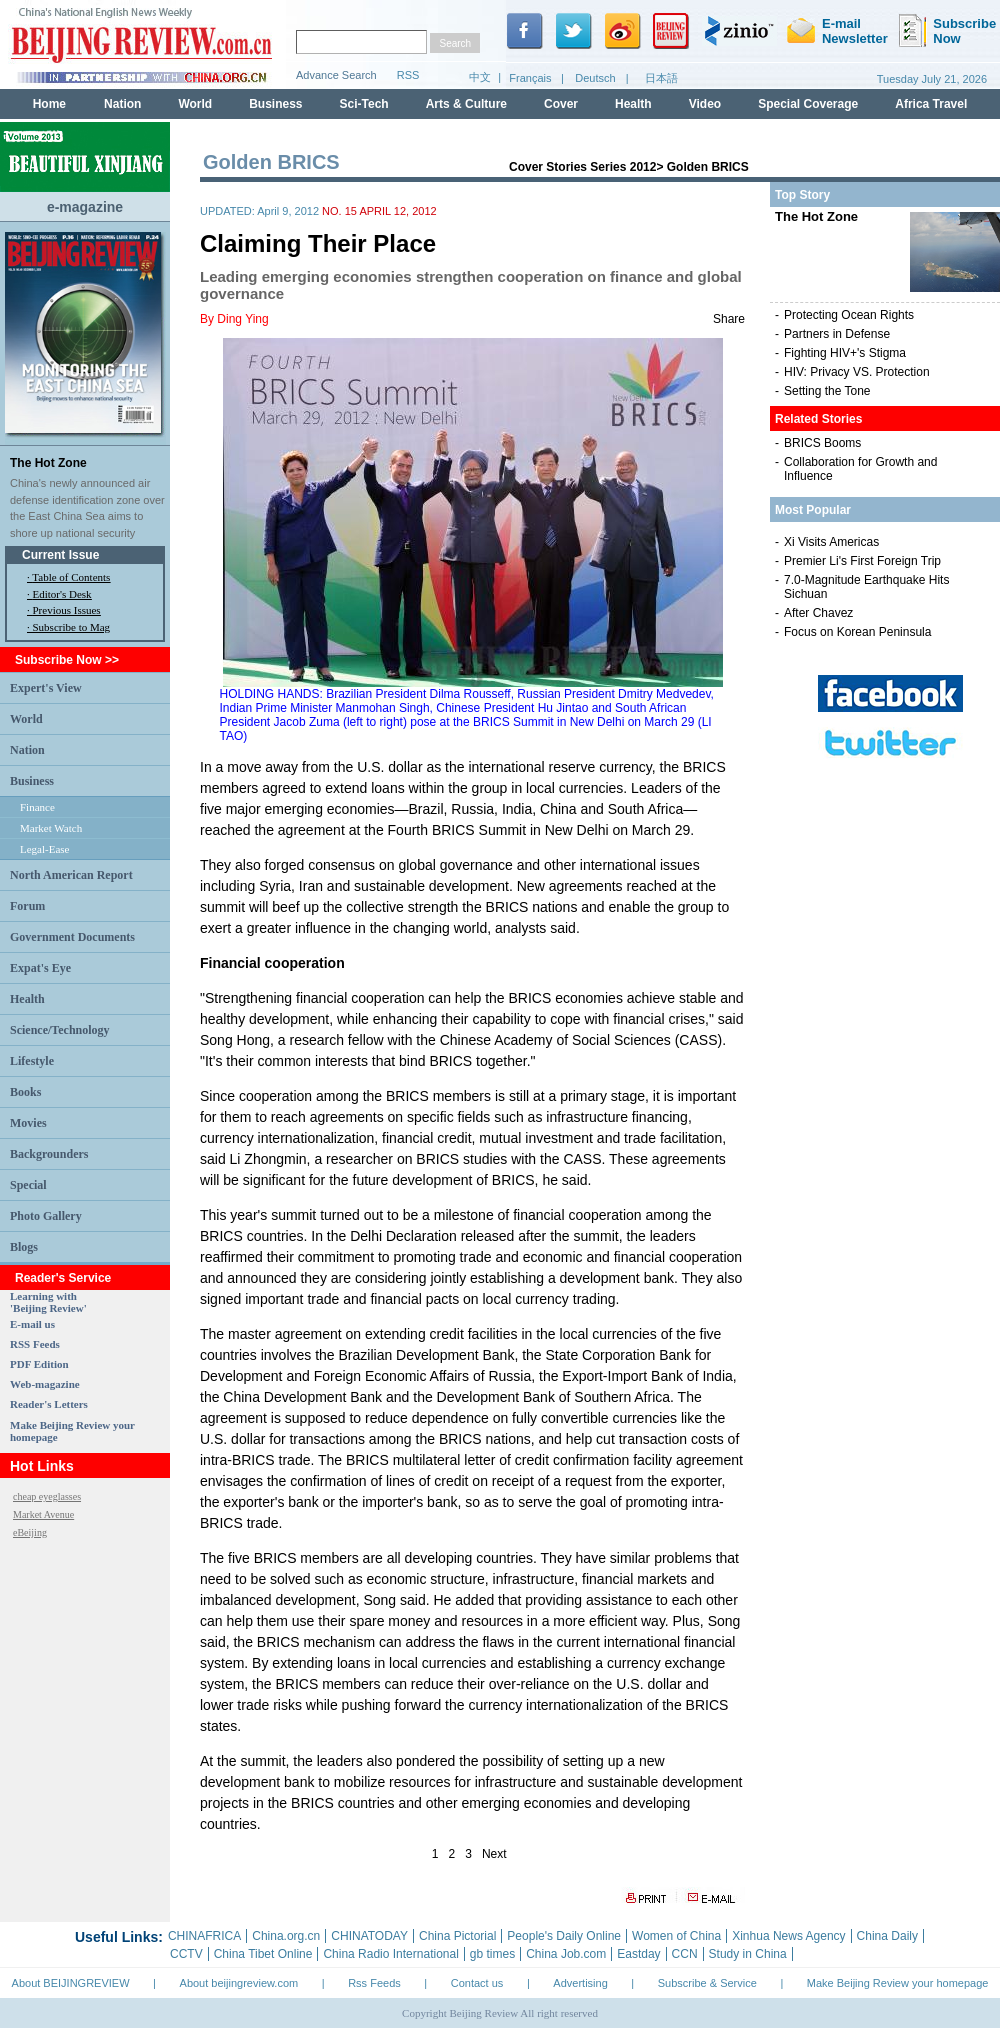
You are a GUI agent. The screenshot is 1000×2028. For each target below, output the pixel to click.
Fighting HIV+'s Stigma (845, 353)
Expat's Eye (40, 968)
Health (27, 999)
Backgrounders (49, 1154)
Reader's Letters (49, 1404)
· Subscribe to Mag (68, 627)
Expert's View (46, 688)
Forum (27, 906)
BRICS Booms (822, 443)
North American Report (71, 875)
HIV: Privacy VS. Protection (857, 372)
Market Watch (51, 828)
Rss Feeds (374, 1983)
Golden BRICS (708, 167)
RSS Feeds (35, 1344)
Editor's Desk (62, 594)
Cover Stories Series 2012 (582, 167)
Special (28, 1185)
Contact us (477, 1983)
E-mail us (32, 1324)
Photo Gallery (46, 1216)
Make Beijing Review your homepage (898, 1983)
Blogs (24, 1247)
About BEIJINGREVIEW (71, 1983)
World (26, 719)
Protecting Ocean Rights (849, 315)
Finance (37, 807)
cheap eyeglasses (47, 1496)
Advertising (580, 1983)
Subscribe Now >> (67, 660)
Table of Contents (71, 577)
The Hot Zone (48, 463)
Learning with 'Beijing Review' (48, 1302)
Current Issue (60, 555)
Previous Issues (67, 610)
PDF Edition (39, 1364)
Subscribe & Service (707, 1983)
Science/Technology (60, 1030)
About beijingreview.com (239, 1983)
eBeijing (30, 1532)
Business (32, 781)
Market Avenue (43, 1514)
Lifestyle (32, 1061)
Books (25, 1092)
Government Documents (72, 937)
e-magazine (85, 207)
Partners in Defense (837, 334)
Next (494, 1854)
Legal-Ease (44, 849)
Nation (27, 750)
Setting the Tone (827, 391)
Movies (28, 1123)
